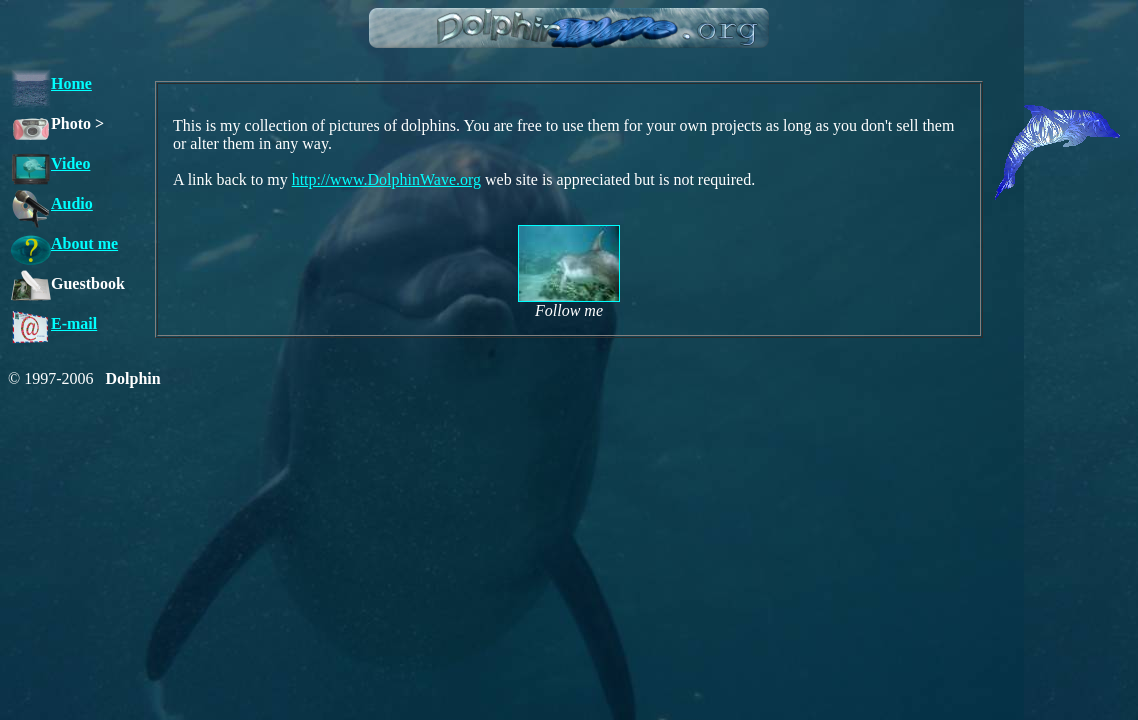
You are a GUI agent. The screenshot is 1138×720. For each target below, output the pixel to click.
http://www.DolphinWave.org (386, 179)
